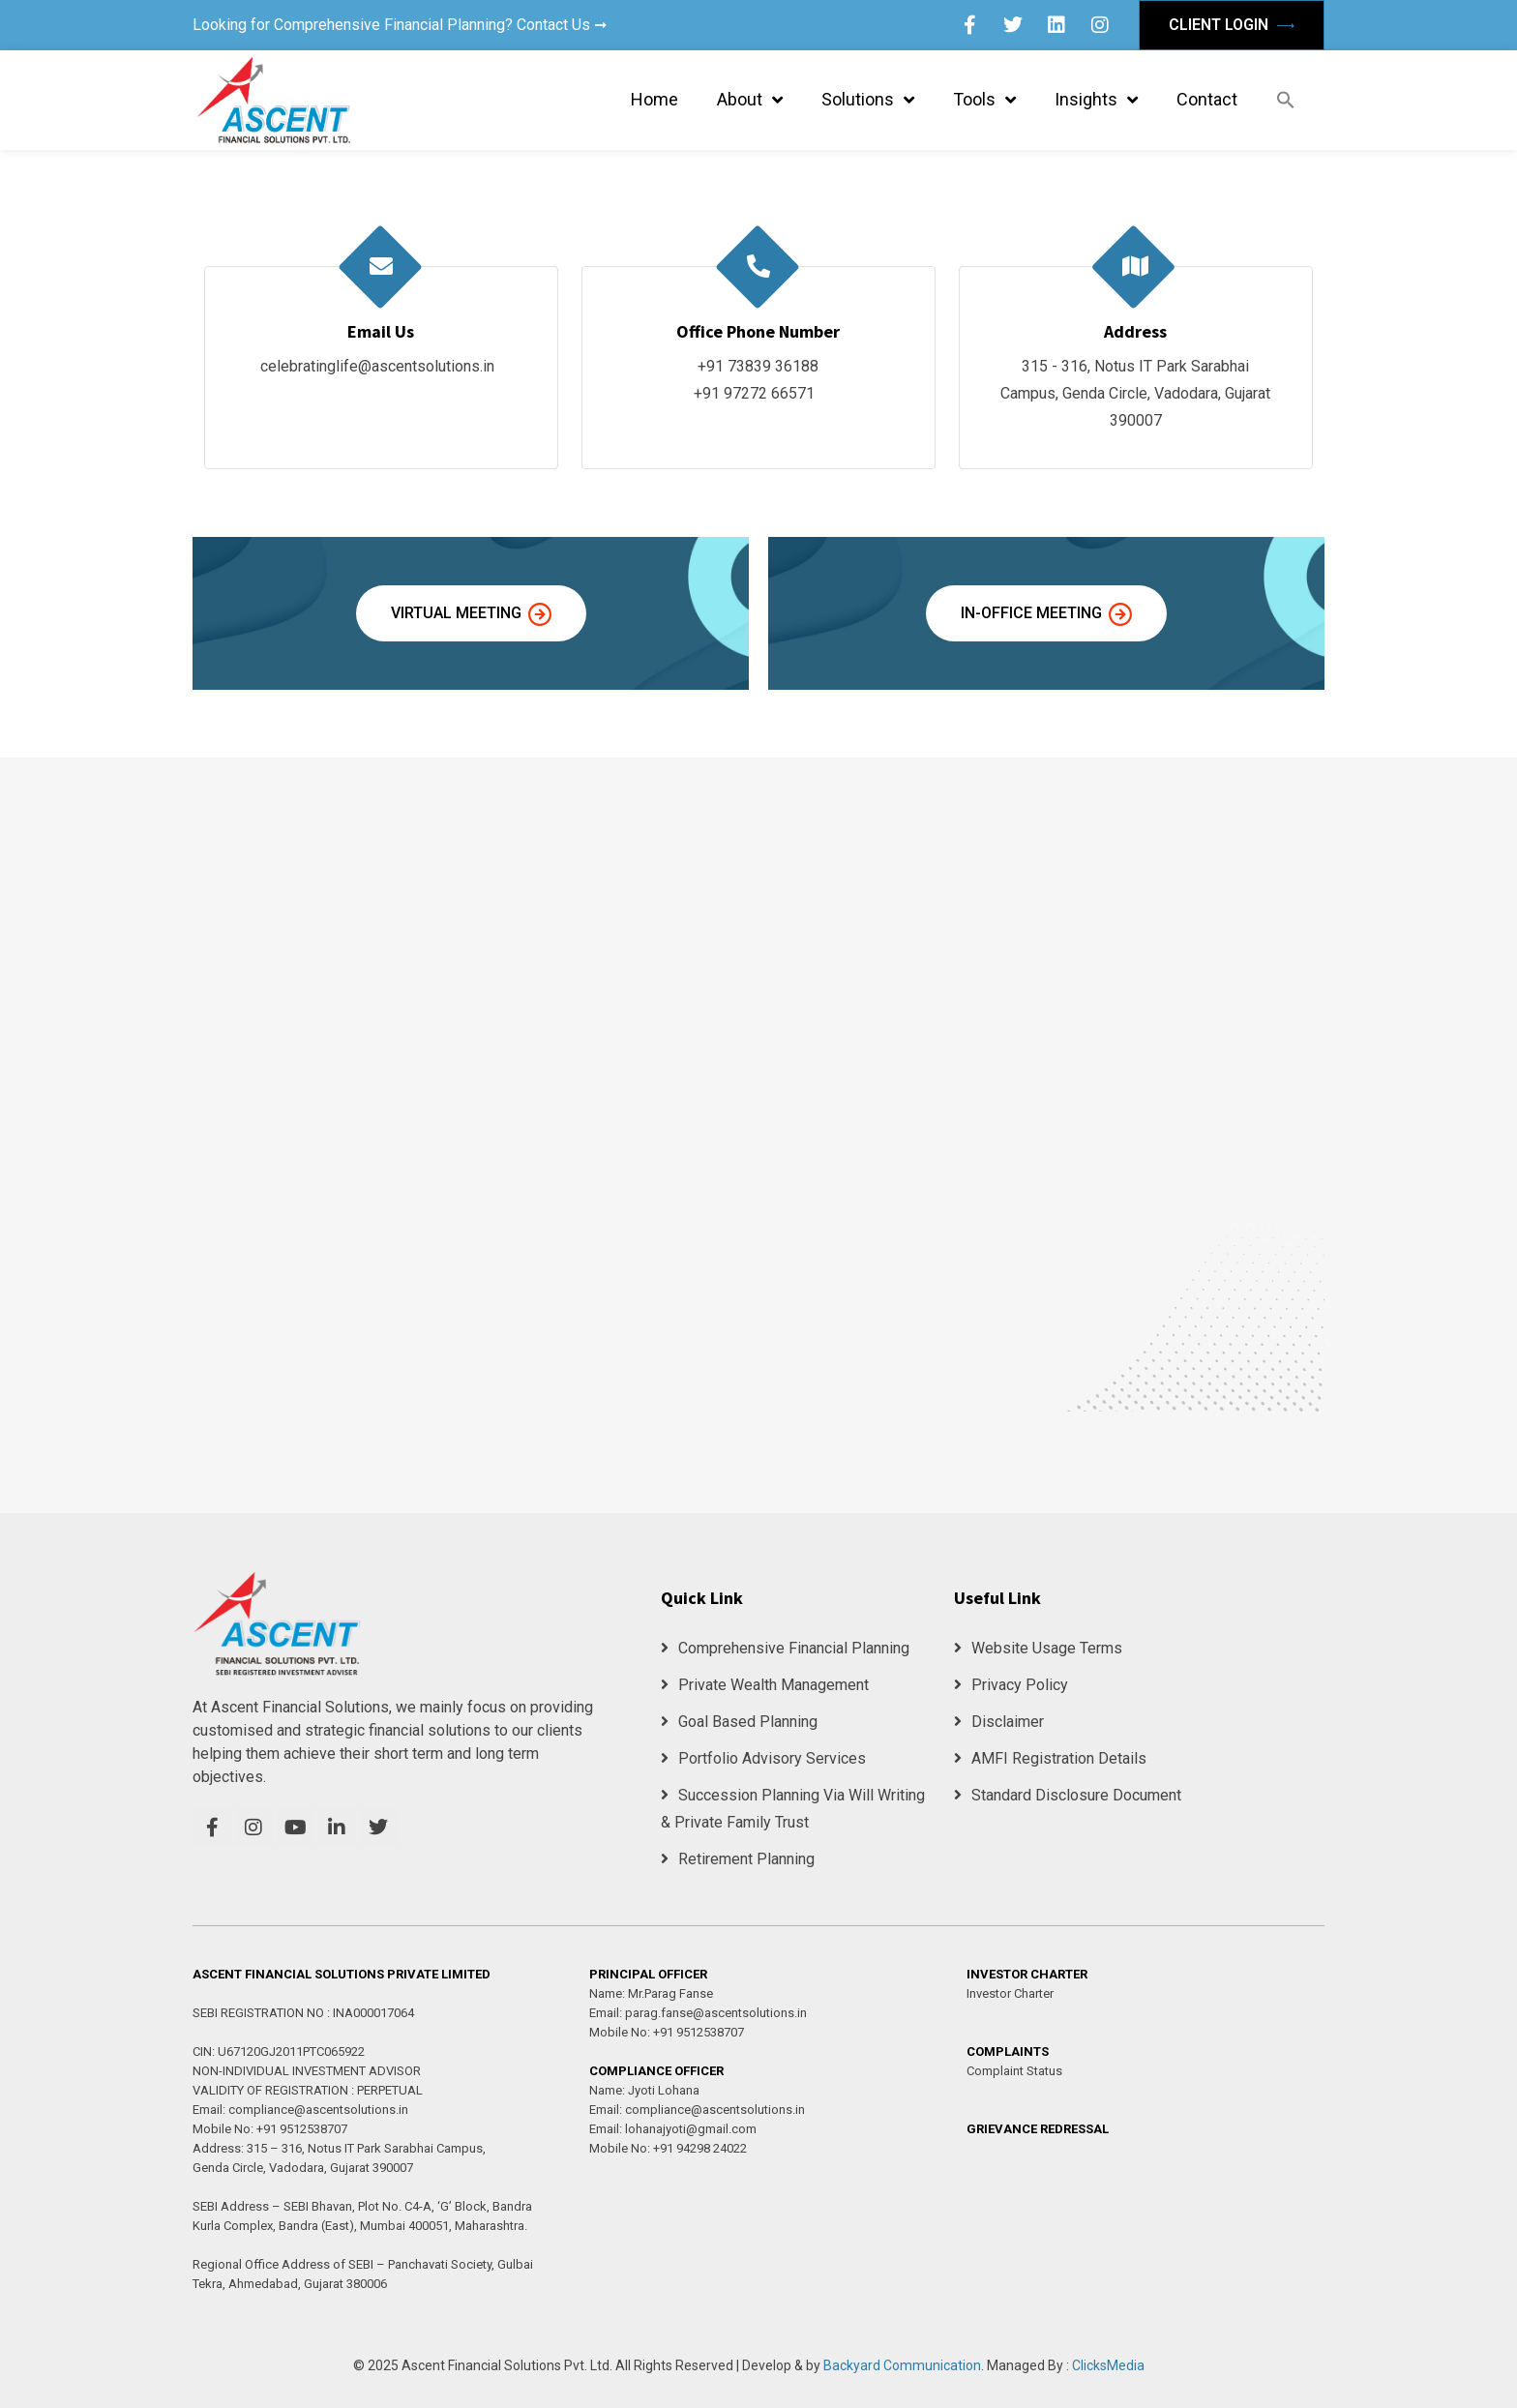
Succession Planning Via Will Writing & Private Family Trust (793, 1808)
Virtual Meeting (471, 614)
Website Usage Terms (1038, 1648)
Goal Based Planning (739, 1721)
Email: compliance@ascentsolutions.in (300, 2109)
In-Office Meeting (1046, 614)
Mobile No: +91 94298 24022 (668, 2148)
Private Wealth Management (765, 1685)
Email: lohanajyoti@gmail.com (673, 2129)
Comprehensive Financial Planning (785, 1648)
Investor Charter (1010, 1993)
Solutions (867, 99)
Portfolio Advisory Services (763, 1758)
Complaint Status (1014, 2071)
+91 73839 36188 (758, 366)
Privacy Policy (1011, 1685)
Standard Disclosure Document (1067, 1795)
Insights (1096, 99)
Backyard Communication (902, 2365)
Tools (984, 99)
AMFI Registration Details (1050, 1758)
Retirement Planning (738, 1859)
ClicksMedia (1108, 2365)
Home (654, 99)
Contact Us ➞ (562, 24)
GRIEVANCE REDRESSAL (1038, 2129)
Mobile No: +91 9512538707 (270, 2129)
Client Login (1231, 24)
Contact (1206, 99)
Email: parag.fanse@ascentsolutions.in (698, 2013)
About (750, 99)
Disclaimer (999, 1721)
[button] (1286, 99)
